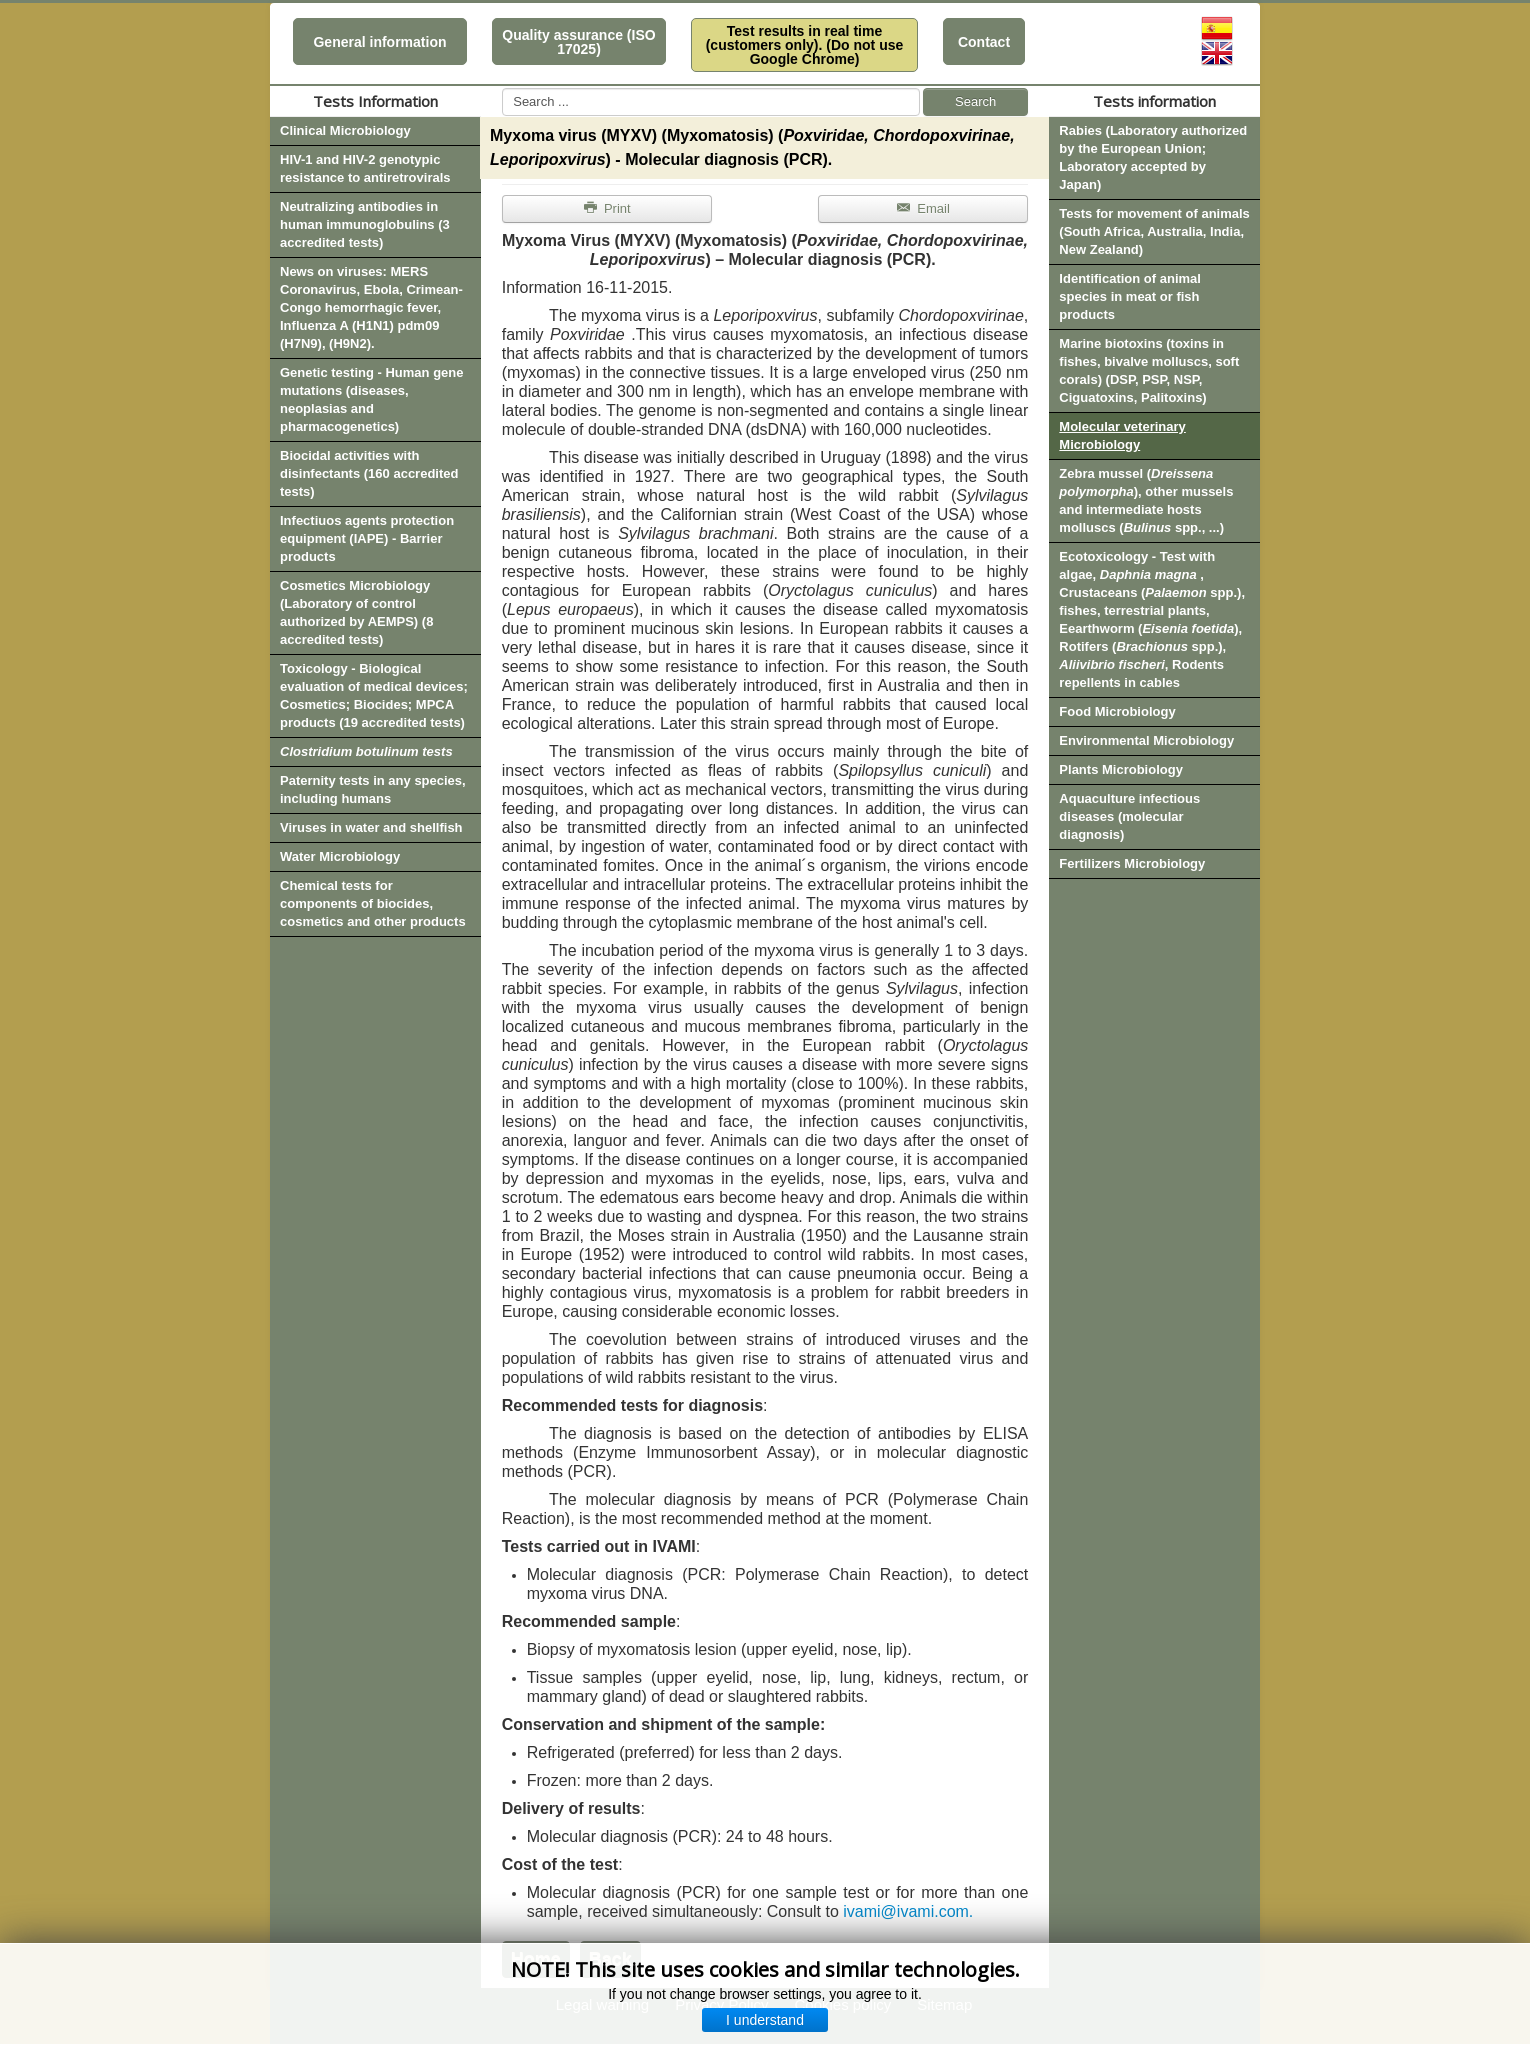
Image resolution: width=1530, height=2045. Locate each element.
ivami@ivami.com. (908, 1911)
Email (922, 208)
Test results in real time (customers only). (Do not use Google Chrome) (805, 45)
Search (975, 101)
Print (607, 208)
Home (536, 1959)
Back (610, 1959)
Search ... (502, 88)
